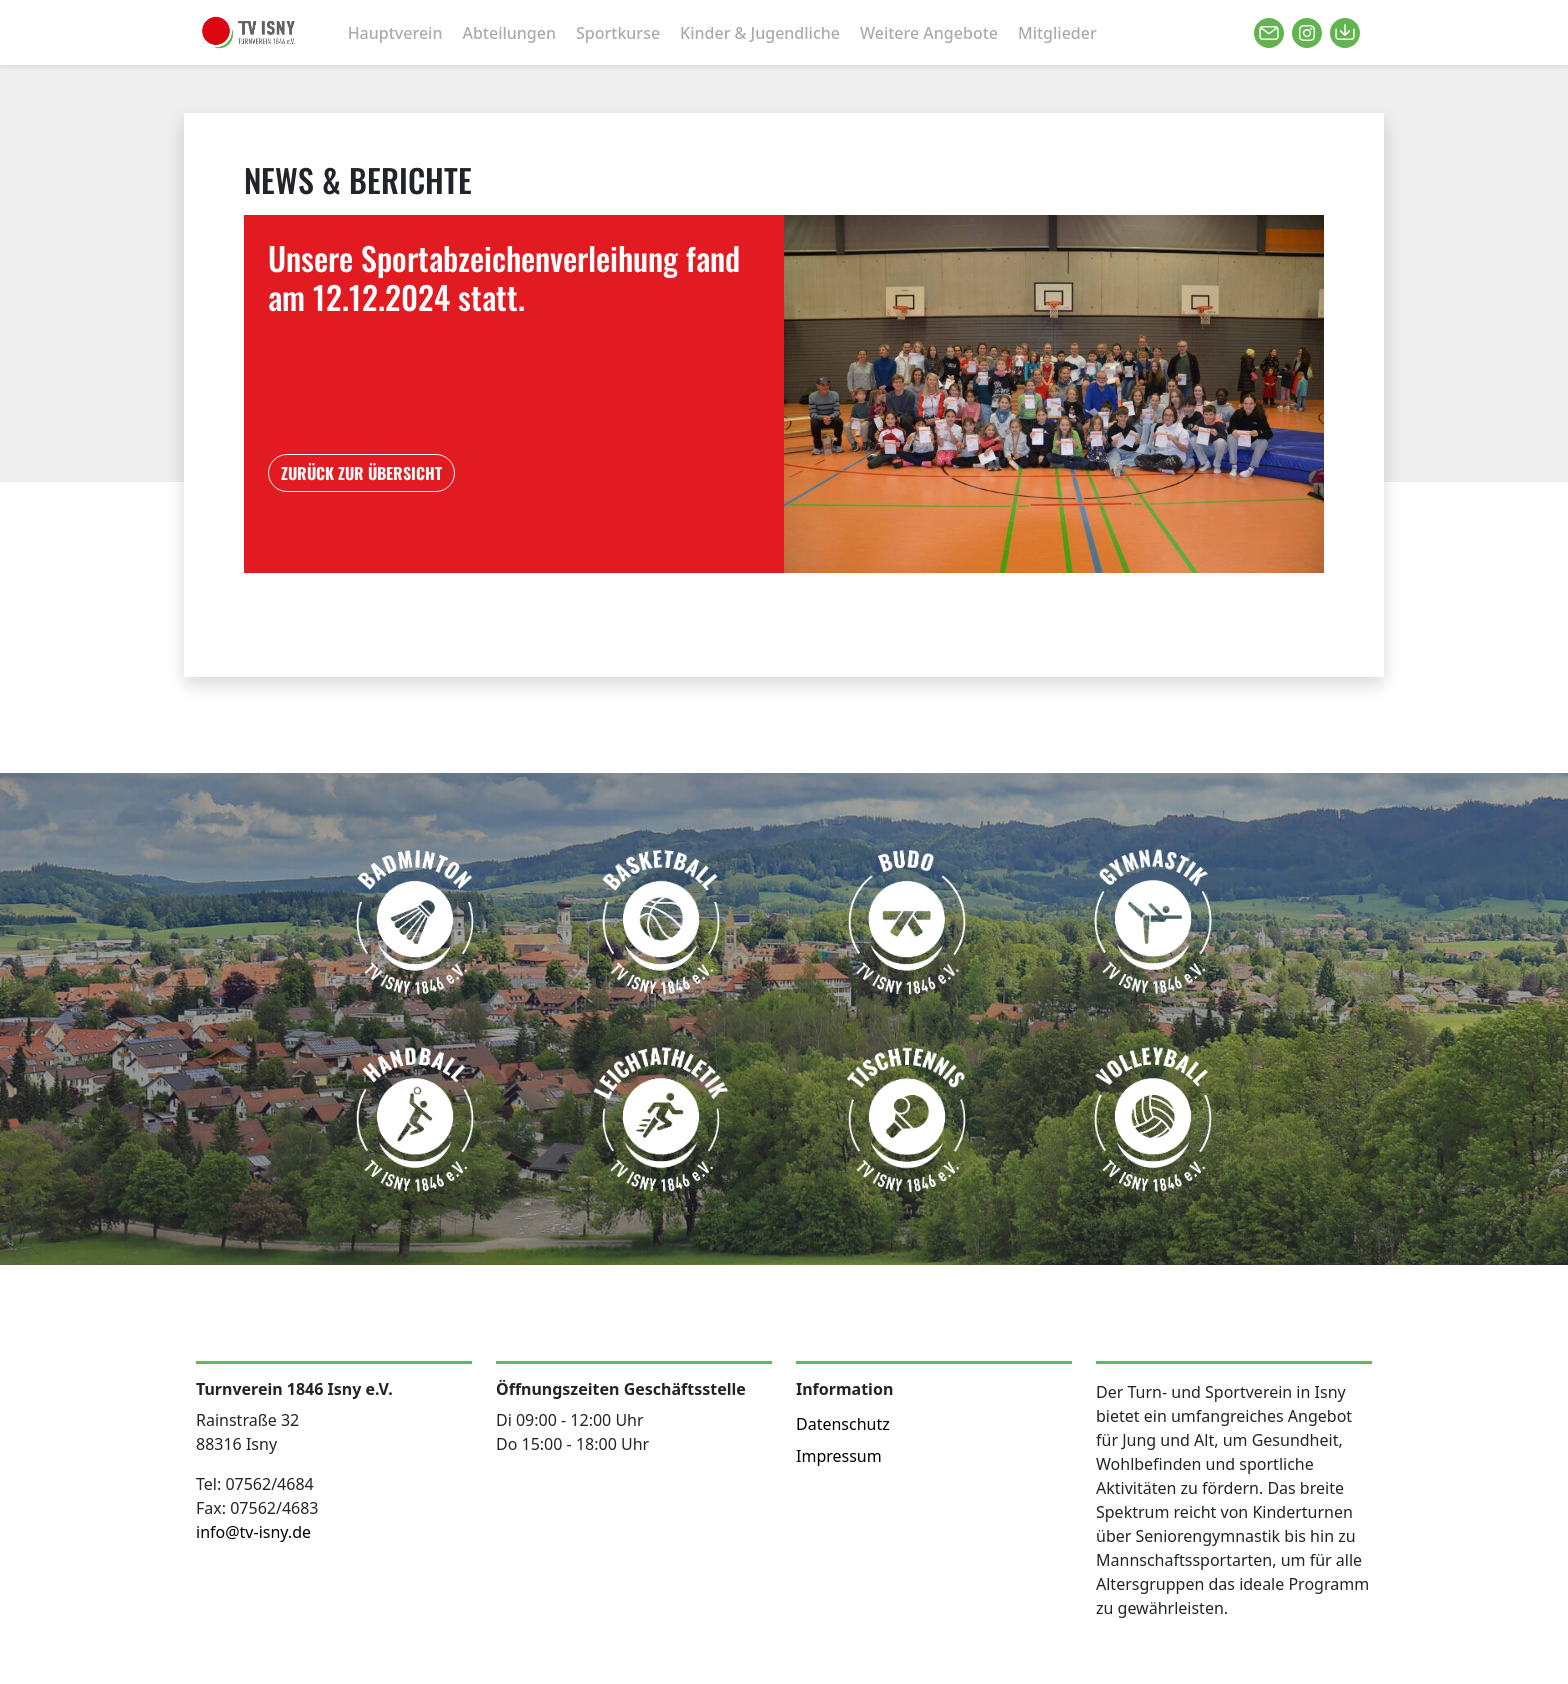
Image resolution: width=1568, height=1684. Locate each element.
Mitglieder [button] (1057, 33)
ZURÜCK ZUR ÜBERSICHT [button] (361, 473)
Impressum (839, 1456)
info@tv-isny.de (253, 1532)
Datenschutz (843, 1424)
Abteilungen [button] (509, 33)
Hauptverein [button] (395, 33)
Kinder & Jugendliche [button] (760, 33)
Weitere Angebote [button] (929, 33)
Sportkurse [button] (618, 33)
